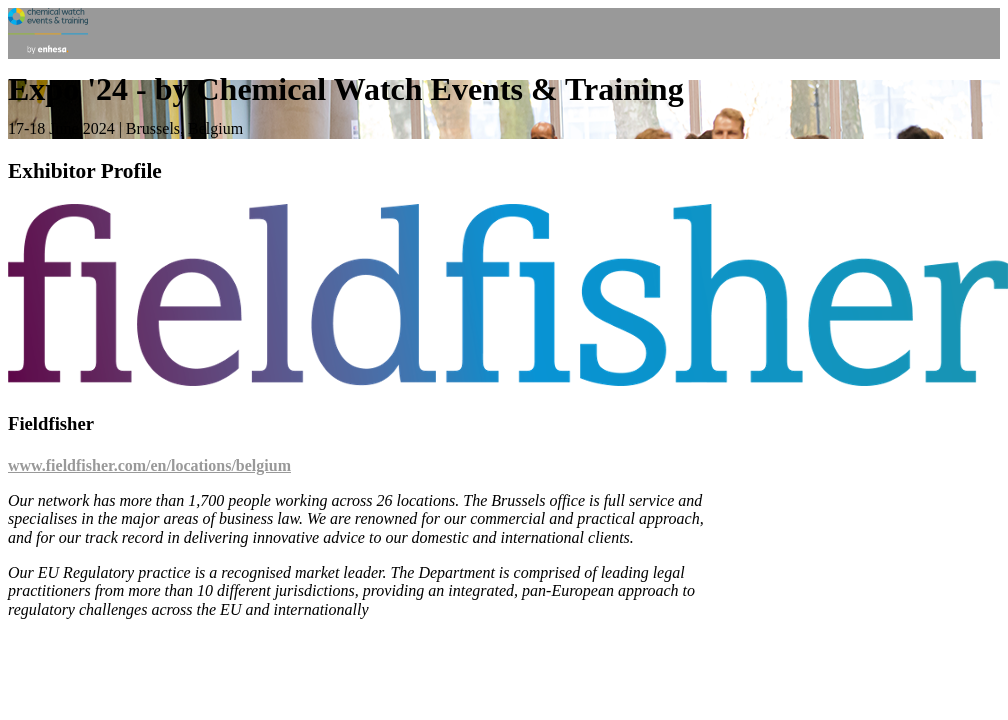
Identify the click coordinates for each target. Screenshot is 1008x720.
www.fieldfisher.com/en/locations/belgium (149, 465)
